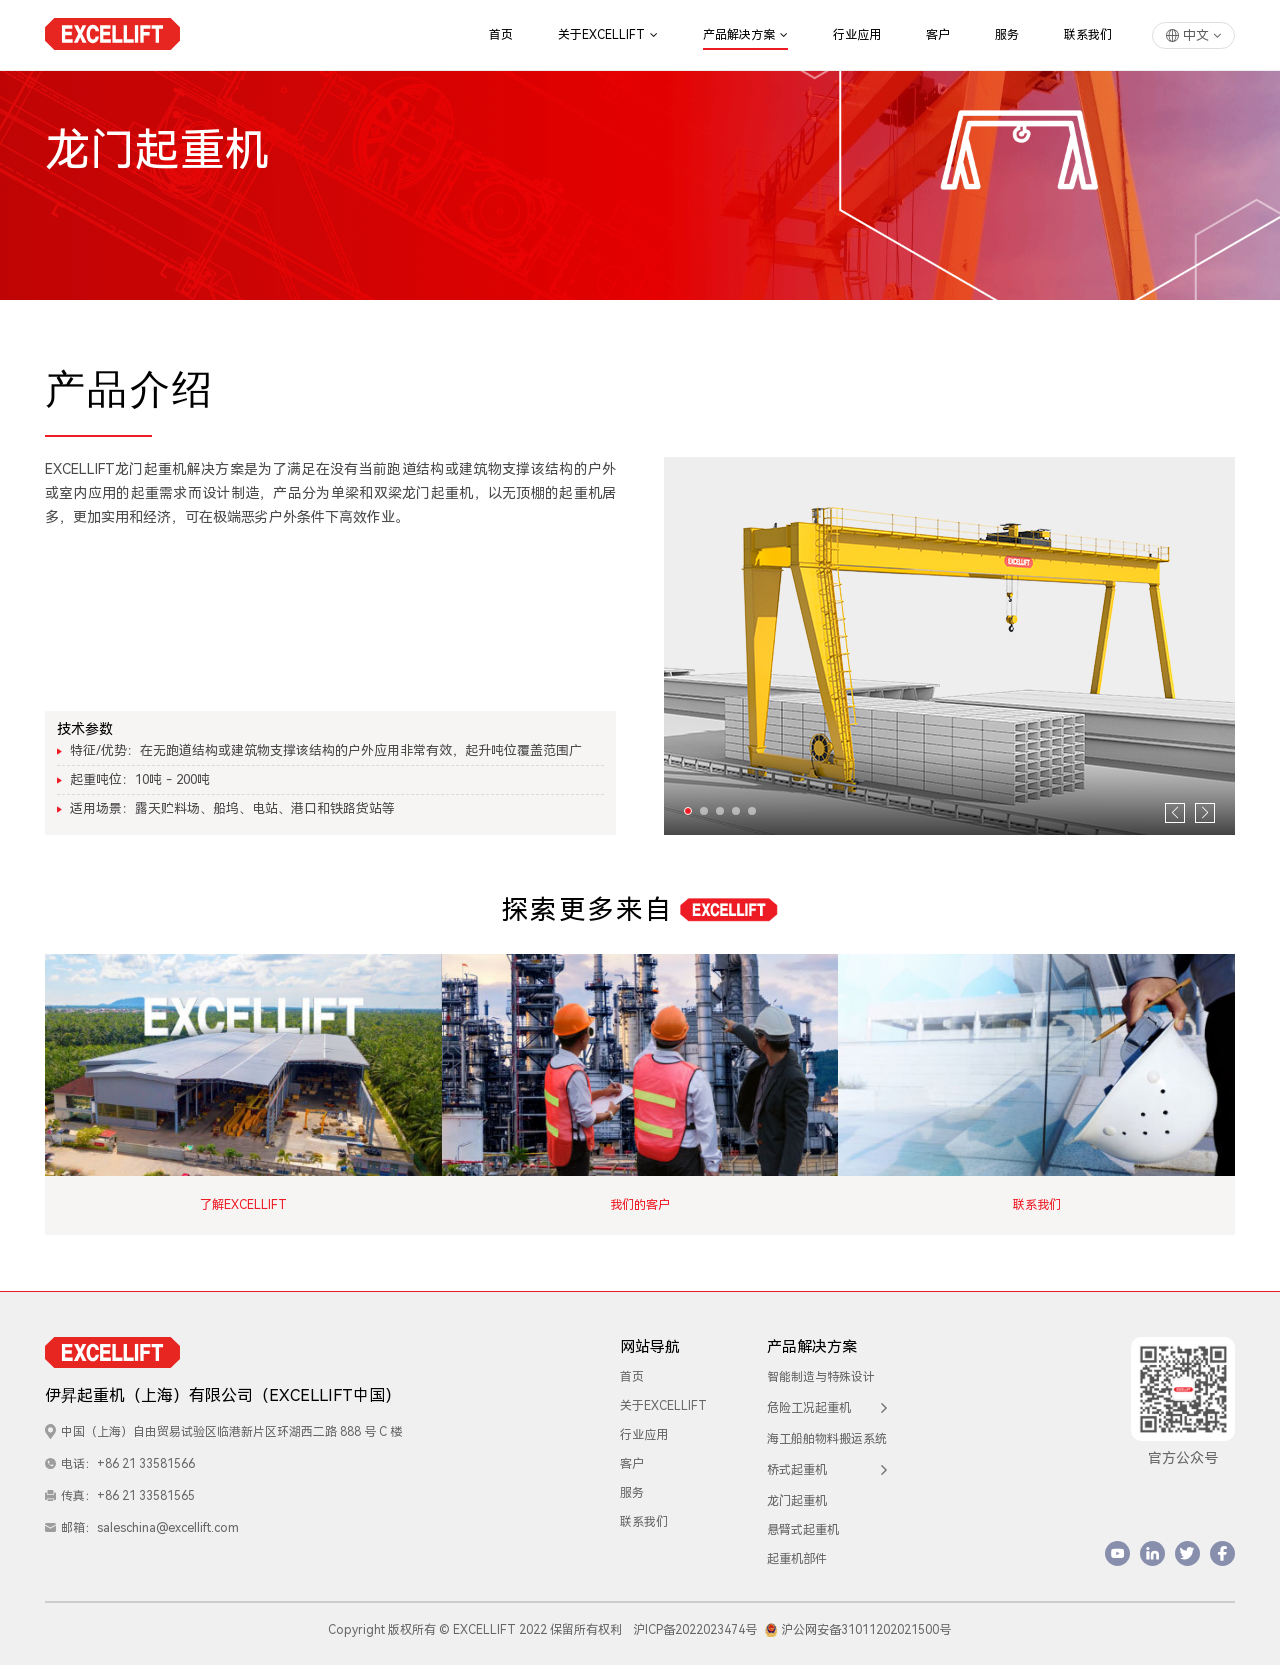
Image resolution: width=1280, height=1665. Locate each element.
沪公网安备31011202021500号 (858, 1622)
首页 (501, 35)
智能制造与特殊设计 (821, 1369)
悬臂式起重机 (803, 1522)
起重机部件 (797, 1551)
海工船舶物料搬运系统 (827, 1431)
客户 (938, 35)
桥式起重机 (827, 1462)
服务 (1007, 35)
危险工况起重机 (827, 1400)
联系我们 (1088, 35)
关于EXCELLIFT (608, 35)
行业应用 (857, 35)
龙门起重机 (797, 1493)
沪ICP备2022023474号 (695, 1622)
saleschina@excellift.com (168, 1520)
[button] (688, 811)
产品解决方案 (745, 35)
